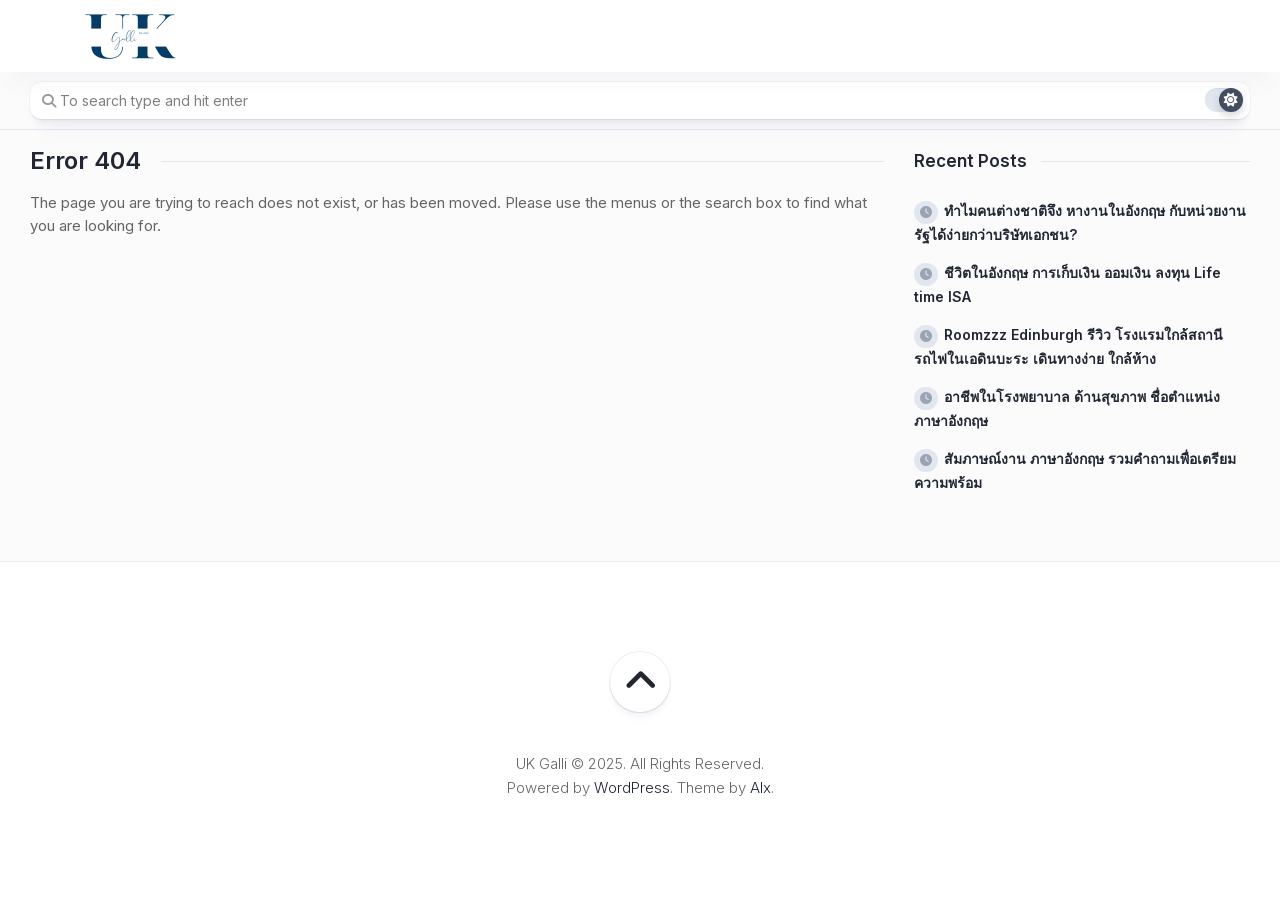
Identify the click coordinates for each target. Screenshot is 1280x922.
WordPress (632, 787)
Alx (760, 787)
